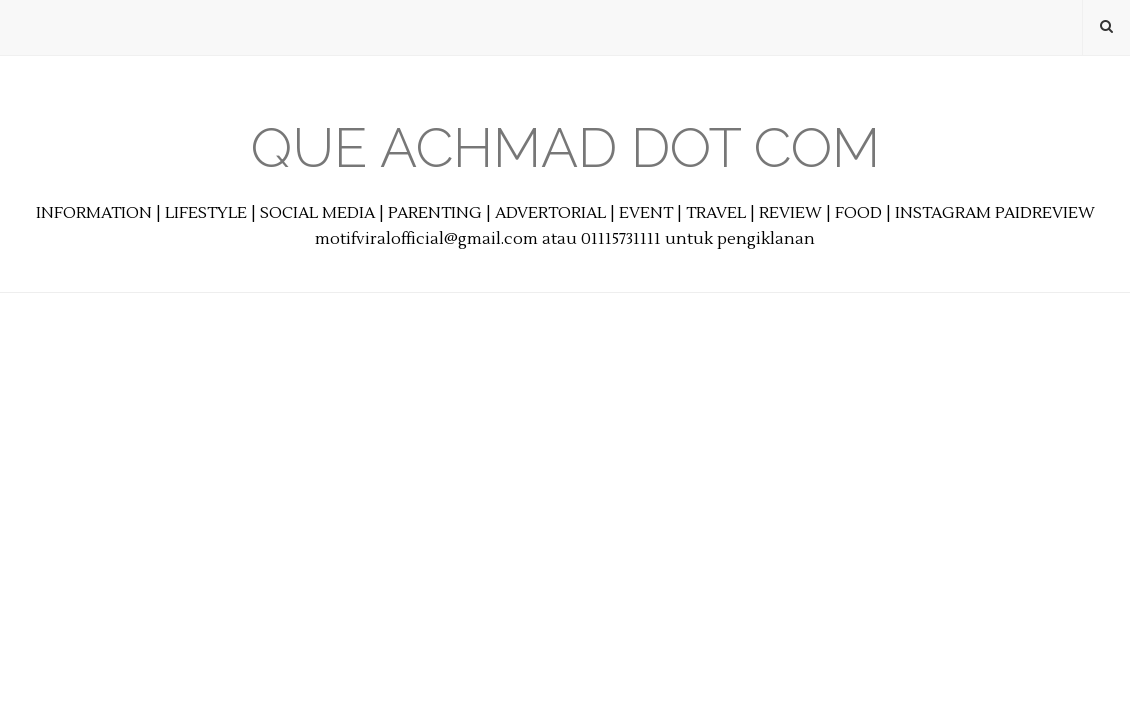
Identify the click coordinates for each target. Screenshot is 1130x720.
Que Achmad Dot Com (565, 147)
